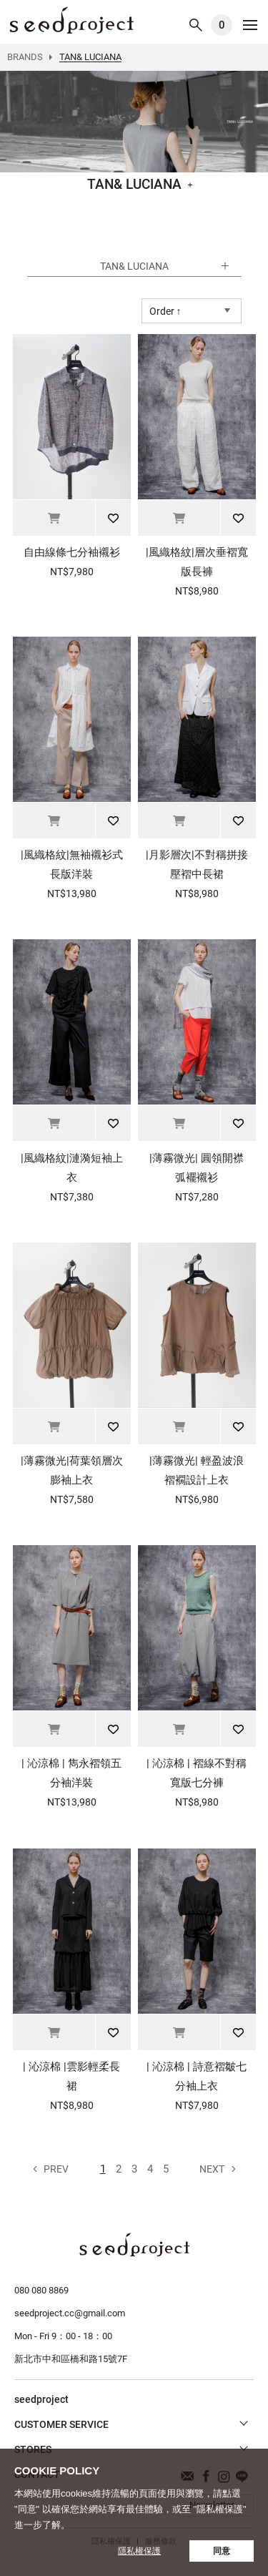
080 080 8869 (41, 2290)
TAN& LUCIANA (71, 20)
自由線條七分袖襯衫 (72, 552)
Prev (56, 2169)
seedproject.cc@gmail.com (69, 2313)
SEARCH (196, 25)
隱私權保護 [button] (139, 2551)
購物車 (221, 25)
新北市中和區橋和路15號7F (70, 2359)
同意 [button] (221, 2551)
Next (211, 2169)
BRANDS (25, 57)
